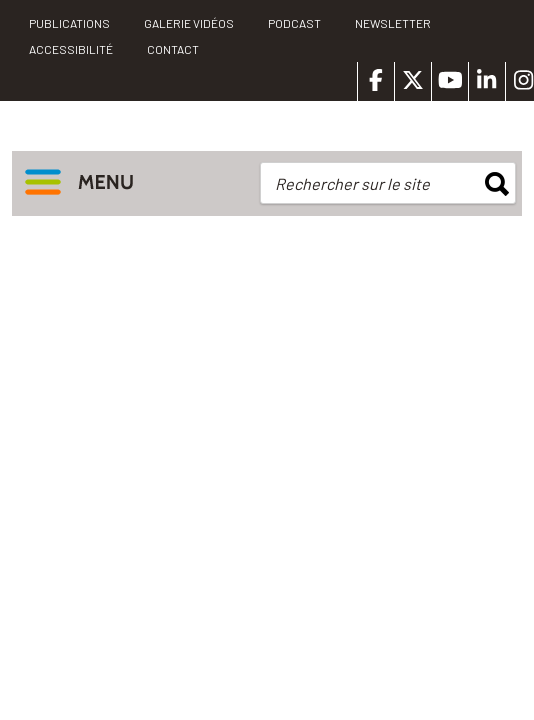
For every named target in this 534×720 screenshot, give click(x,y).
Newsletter (393, 23)
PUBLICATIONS (69, 23)
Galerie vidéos (189, 23)
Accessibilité (71, 49)
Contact (173, 49)
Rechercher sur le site (352, 183)
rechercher (497, 184)
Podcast (294, 23)
